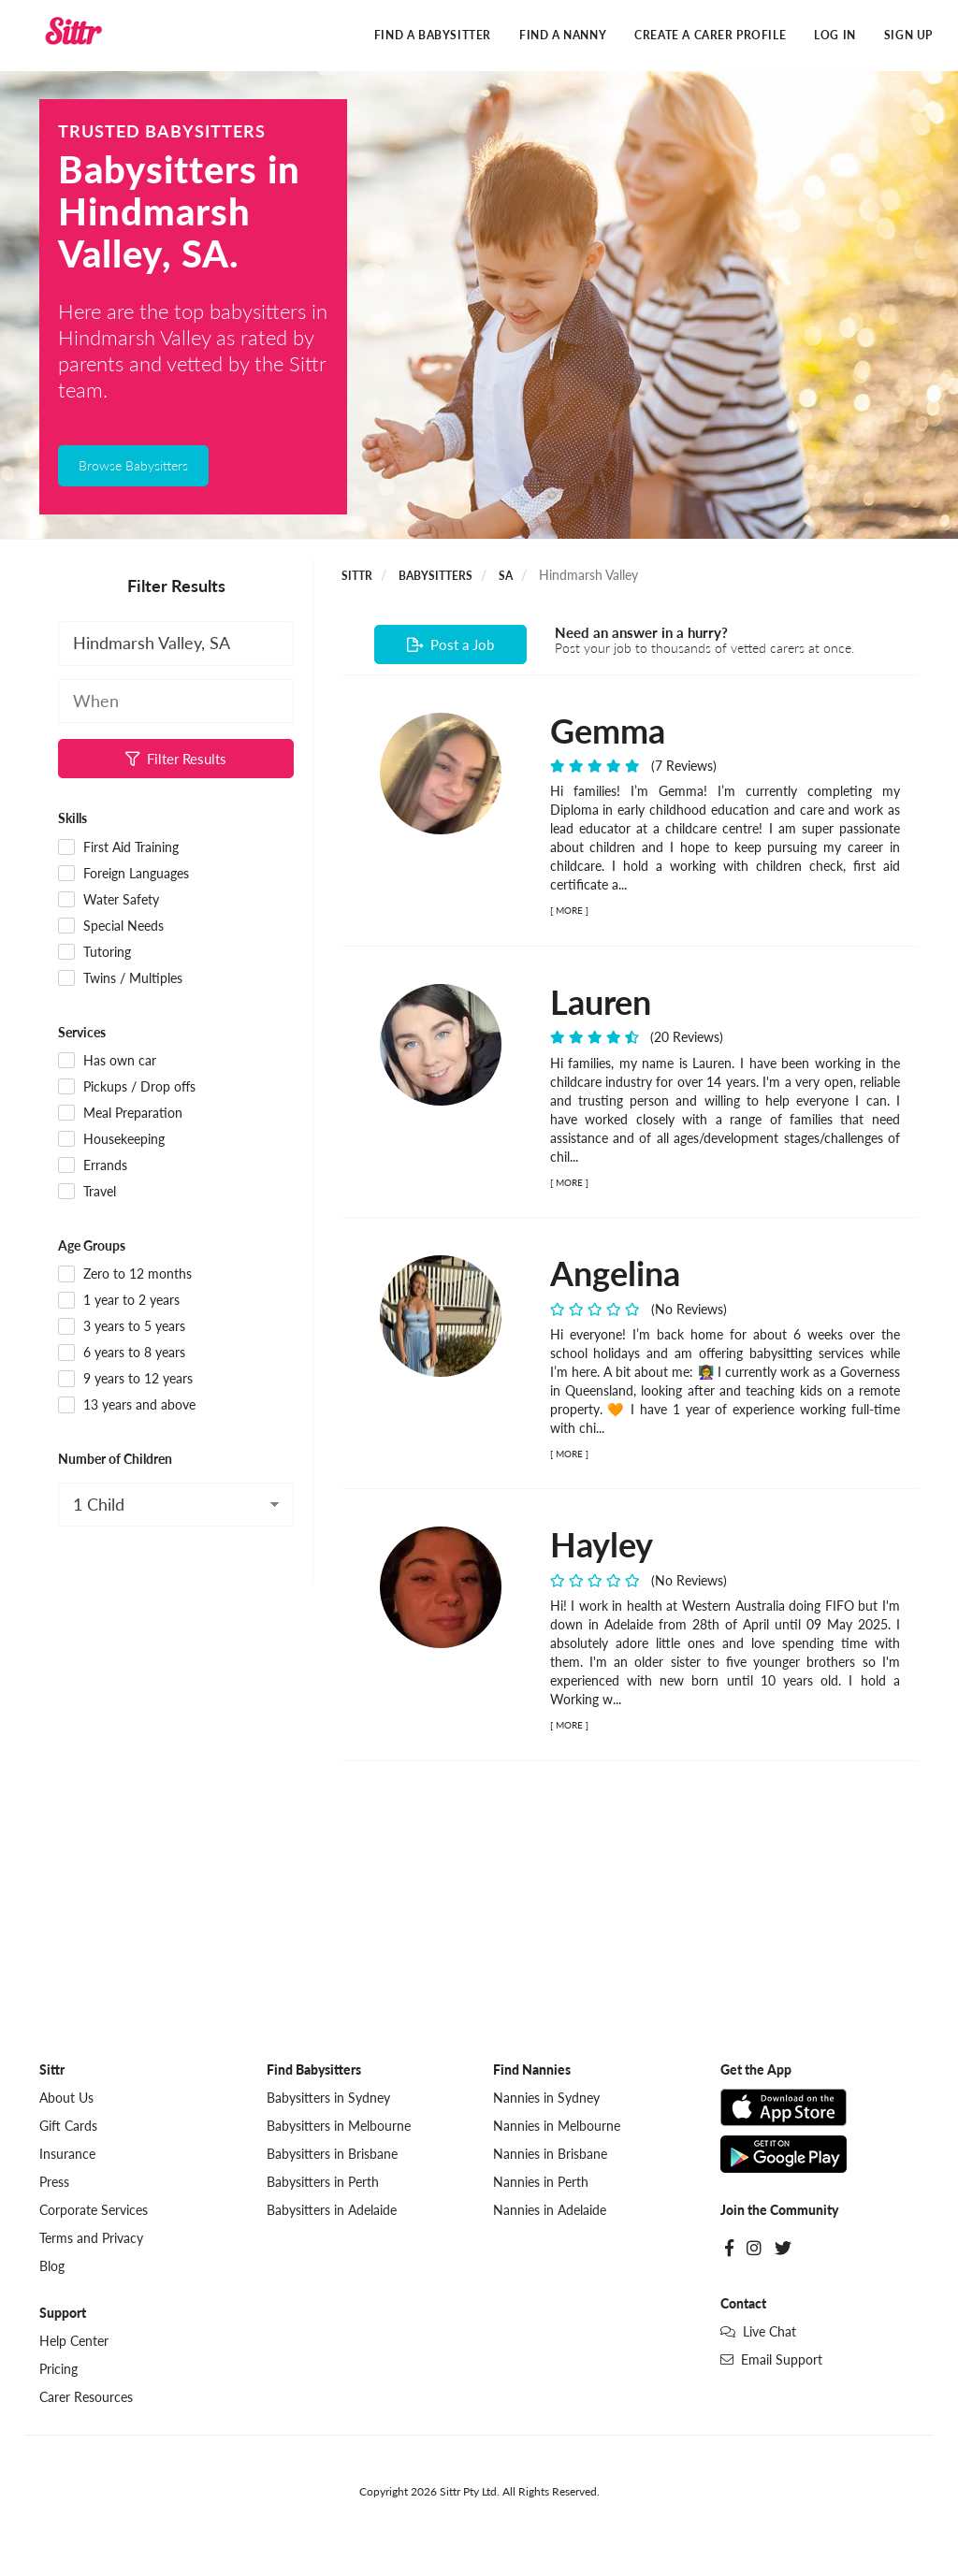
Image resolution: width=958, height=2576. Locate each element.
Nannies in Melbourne (556, 2126)
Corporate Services (93, 2210)
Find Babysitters (314, 2069)
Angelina (615, 1273)
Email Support (771, 2359)
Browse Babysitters (133, 465)
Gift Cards (68, 2126)
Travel (87, 1191)
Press (54, 2182)
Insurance (67, 2154)
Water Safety (108, 899)
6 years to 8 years (121, 1352)
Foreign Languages (123, 873)
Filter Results (175, 758)
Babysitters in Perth (323, 2182)
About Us (66, 2098)
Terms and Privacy (91, 2238)
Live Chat (758, 2331)
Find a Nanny (562, 35)
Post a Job (450, 644)
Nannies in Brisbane (550, 2154)
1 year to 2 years (119, 1300)
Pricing (58, 2369)
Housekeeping (111, 1139)
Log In (835, 35)
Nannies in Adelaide (549, 2210)
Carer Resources (86, 2397)
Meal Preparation (120, 1113)
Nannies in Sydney (546, 2098)
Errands (92, 1165)
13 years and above (127, 1405)
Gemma (607, 730)
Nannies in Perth (540, 2182)
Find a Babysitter (432, 35)
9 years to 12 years (125, 1378)
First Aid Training (118, 847)
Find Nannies (532, 2069)
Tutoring (94, 952)
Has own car (107, 1060)
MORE (569, 910)
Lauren (600, 1001)
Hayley (601, 1544)
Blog (52, 2266)
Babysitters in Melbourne (339, 2126)
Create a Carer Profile (710, 35)
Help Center (74, 2341)
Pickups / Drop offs (127, 1086)
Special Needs (111, 926)
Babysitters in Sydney (328, 2098)
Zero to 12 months (125, 1274)
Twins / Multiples (120, 978)
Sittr (356, 576)
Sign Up (908, 35)
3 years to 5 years (121, 1326)
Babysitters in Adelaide (332, 2210)
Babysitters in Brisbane (332, 2154)
